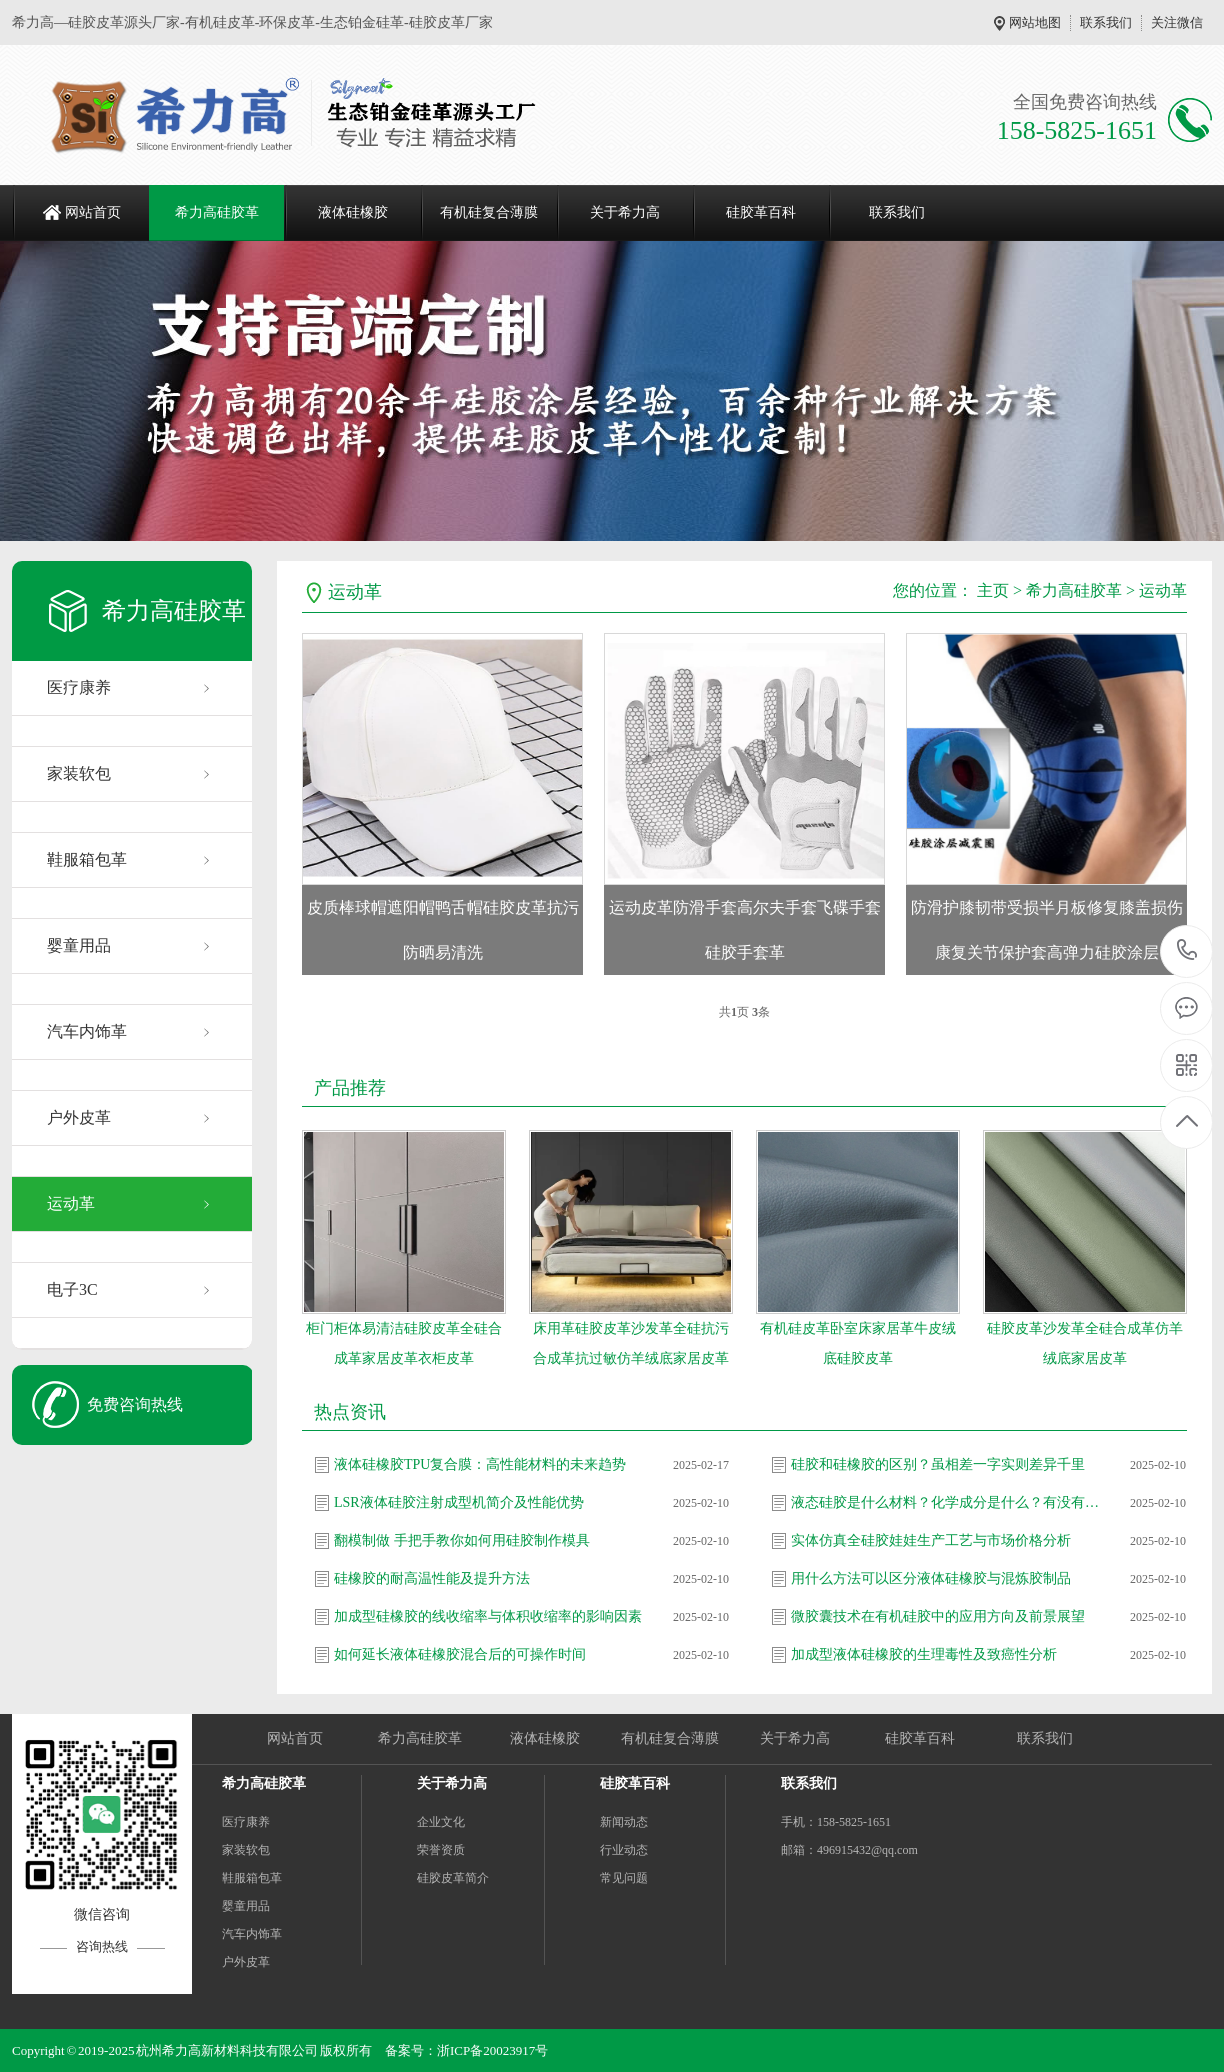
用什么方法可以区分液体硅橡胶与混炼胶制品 (931, 1578)
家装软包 (79, 773)
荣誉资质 (441, 1850)
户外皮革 (79, 1117)
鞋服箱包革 (87, 859)
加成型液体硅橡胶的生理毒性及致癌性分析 (924, 1654)
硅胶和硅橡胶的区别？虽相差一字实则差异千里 (938, 1464)
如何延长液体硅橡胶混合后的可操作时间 (460, 1654)
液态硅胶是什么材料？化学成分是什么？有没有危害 (946, 1502)
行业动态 (624, 1850)
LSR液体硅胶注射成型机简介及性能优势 (459, 1502)
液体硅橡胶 (353, 212)
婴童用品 (79, 945)
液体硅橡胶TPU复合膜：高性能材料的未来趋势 (480, 1464)
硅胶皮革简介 (453, 1878)
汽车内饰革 (87, 1031)
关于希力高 (625, 212)
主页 (993, 590)
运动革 (71, 1203)
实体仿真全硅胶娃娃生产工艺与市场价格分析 (931, 1540)
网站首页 (93, 212)
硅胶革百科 (761, 212)
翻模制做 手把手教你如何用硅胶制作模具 (462, 1540)
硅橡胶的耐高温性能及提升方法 (432, 1578)
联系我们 (1106, 22)
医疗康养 (79, 687)
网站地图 (1035, 22)
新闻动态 (624, 1822)
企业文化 (441, 1822)
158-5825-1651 (1187, 951)
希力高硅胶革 (217, 212)
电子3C (72, 1289)
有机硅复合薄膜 (489, 212)
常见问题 (624, 1878)
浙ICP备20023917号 (492, 2050)
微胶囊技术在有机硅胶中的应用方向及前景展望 (938, 1616)
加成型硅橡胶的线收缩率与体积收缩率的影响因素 (488, 1616)
